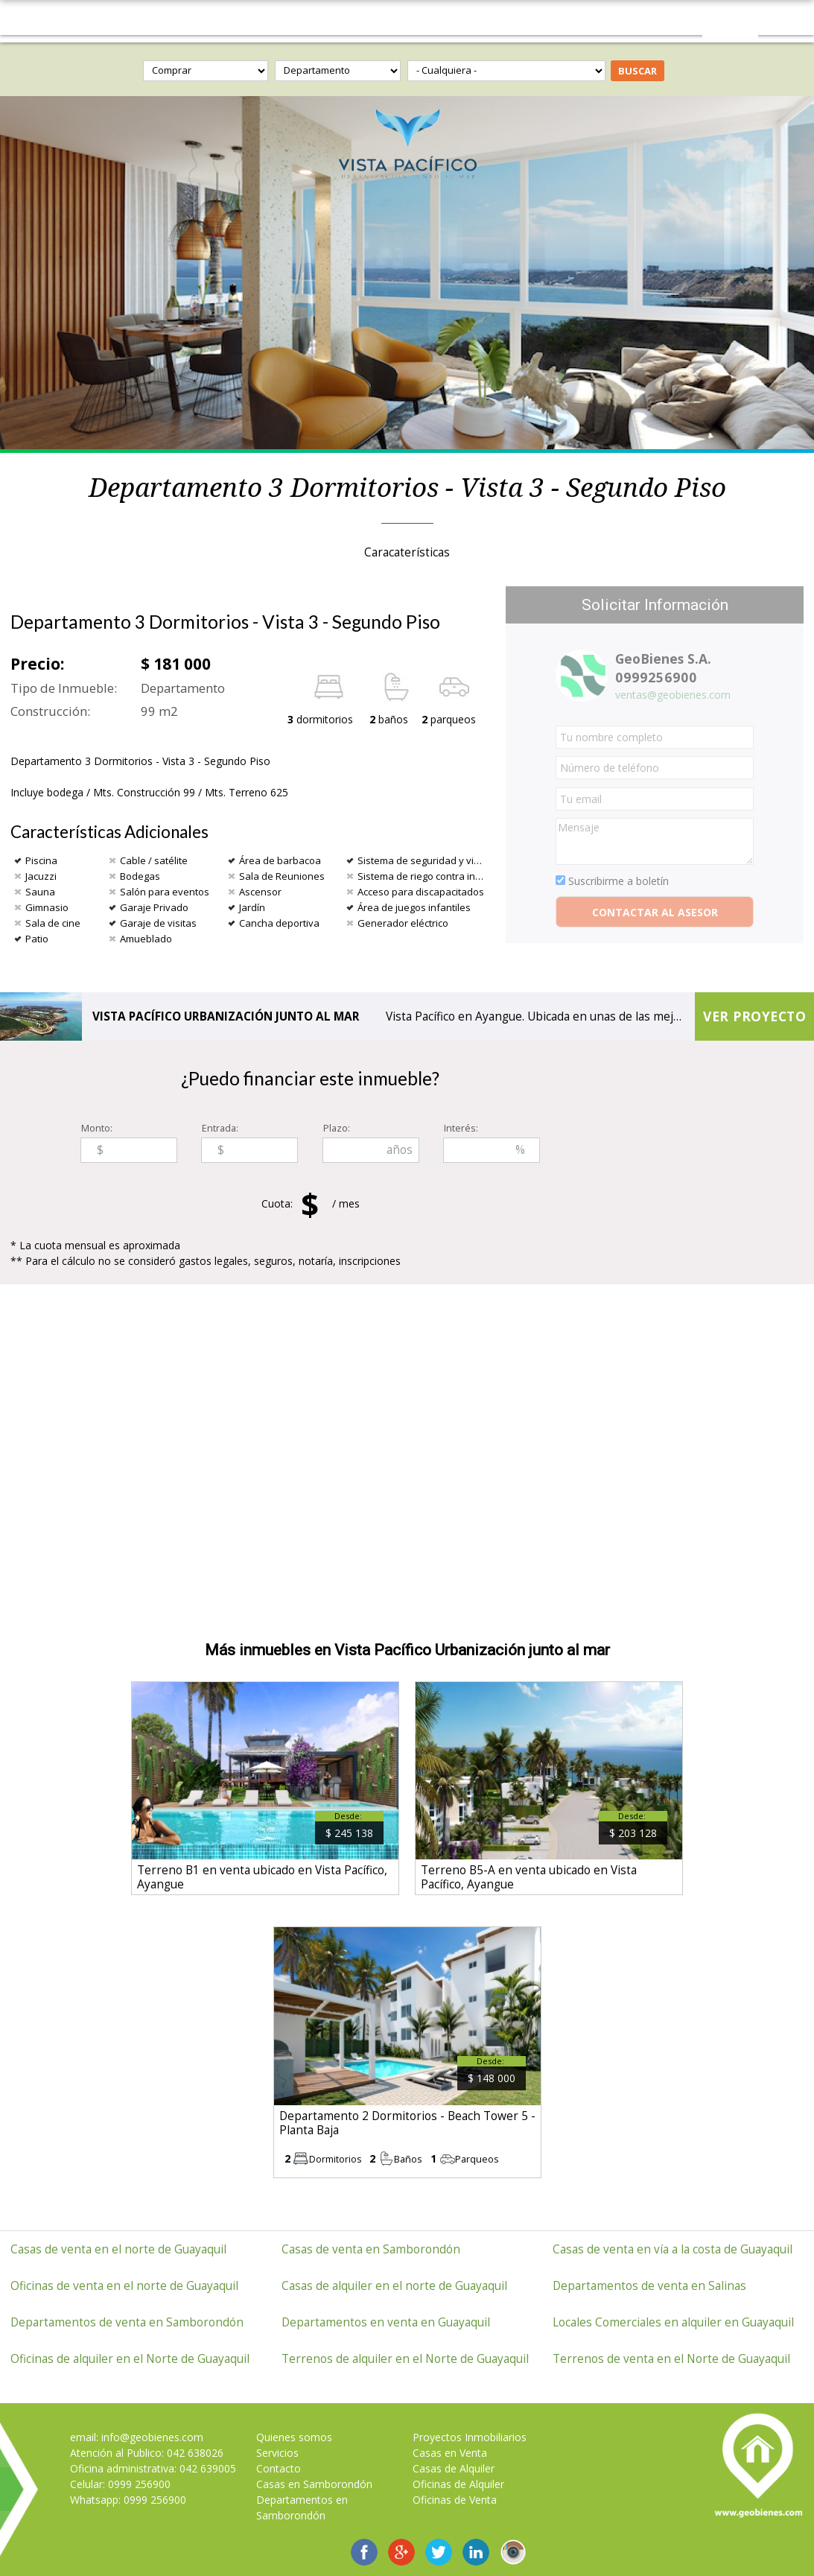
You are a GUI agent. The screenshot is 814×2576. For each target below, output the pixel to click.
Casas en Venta (450, 2453)
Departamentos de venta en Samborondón (127, 2322)
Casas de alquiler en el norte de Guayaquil (394, 2286)
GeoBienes (407, 17)
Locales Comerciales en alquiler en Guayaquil (673, 2322)
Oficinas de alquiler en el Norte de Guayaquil (129, 2359)
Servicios (277, 2453)
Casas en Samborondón (314, 2484)
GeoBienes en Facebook (364, 2552)
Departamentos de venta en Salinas (649, 2286)
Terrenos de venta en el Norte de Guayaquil (671, 2359)
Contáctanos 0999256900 (730, 21)
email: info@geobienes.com (136, 2437)
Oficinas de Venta (455, 2500)
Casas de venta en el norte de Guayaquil (118, 2249)
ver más (265, 1788)
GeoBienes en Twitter (438, 2552)
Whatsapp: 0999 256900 (128, 2500)
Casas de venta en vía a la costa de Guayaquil (672, 2249)
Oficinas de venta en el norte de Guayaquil (124, 2286)
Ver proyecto (754, 1016)
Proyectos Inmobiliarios (470, 2437)
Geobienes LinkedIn (475, 2552)
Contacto (278, 2468)
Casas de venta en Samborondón (371, 2249)
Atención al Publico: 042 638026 (146, 2453)
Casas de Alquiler (454, 2468)
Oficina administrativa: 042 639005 (153, 2468)
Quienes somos (294, 2437)
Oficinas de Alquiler (458, 2484)
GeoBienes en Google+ (401, 2552)
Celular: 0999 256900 (120, 2484)
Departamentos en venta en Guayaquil (386, 2322)
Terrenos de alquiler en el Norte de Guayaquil (405, 2359)
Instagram (513, 2552)
